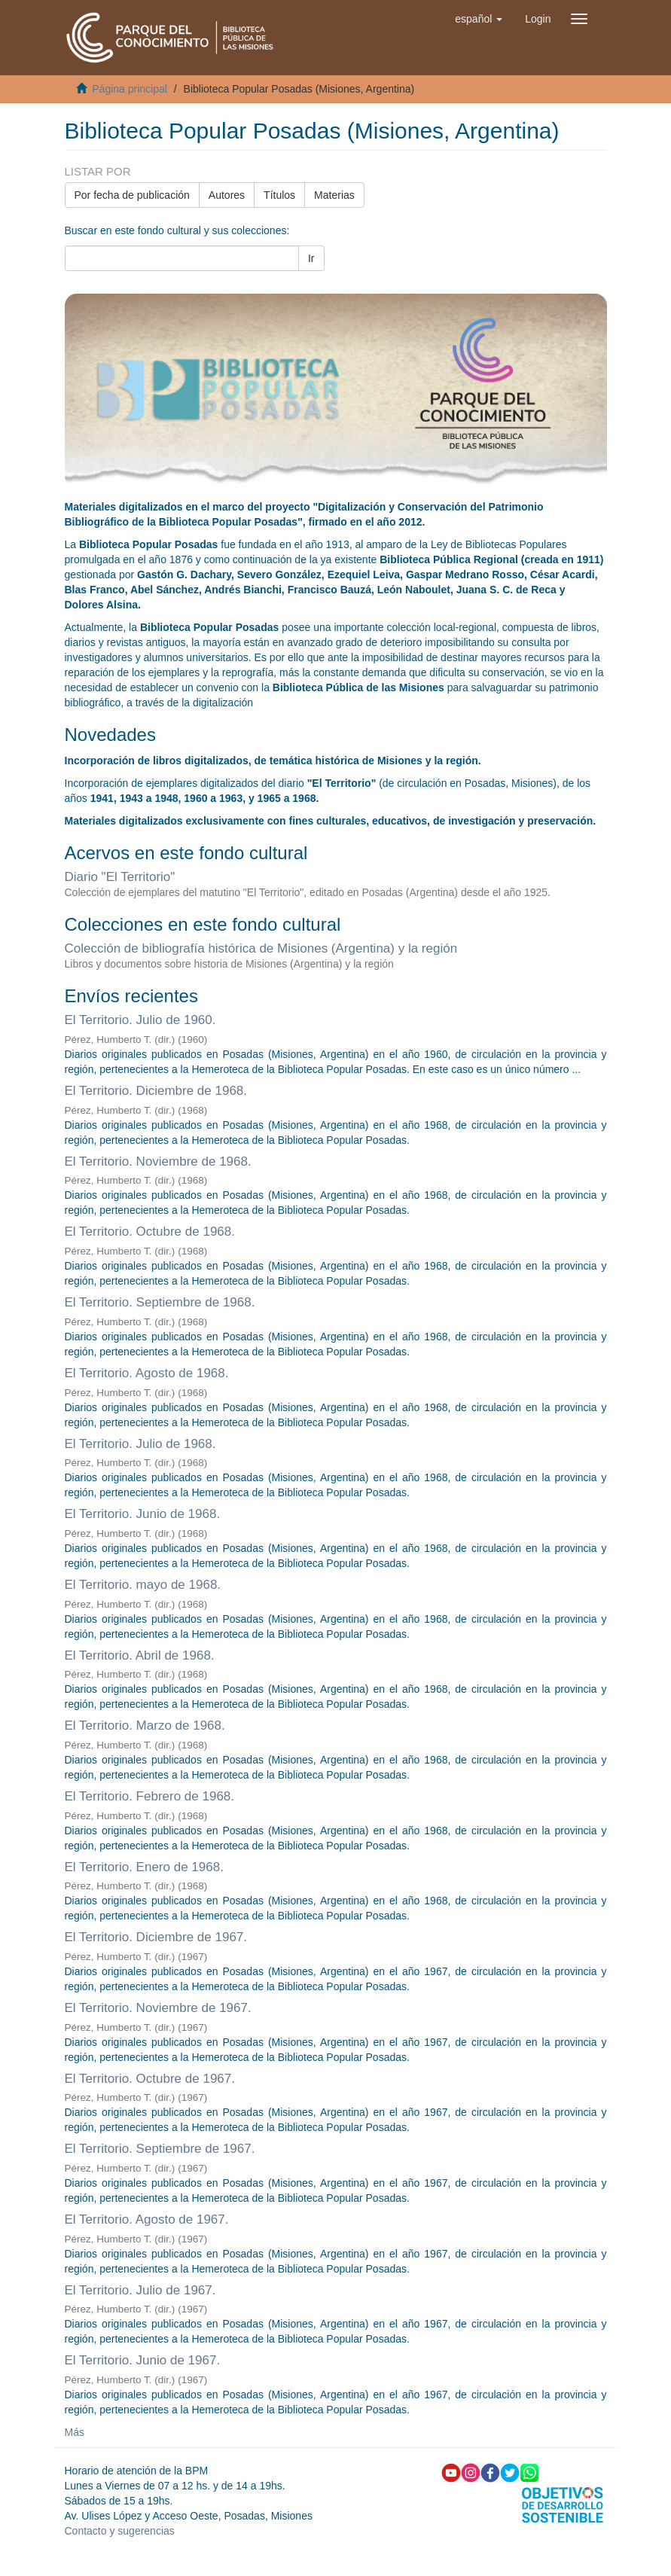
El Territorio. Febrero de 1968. (150, 1796)
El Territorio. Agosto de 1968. (147, 1373)
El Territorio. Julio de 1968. (140, 1444)
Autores (227, 195)
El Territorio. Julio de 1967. (140, 2290)
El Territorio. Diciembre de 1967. (156, 1937)
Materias (334, 195)
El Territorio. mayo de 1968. (143, 1585)
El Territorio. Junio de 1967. (143, 2360)
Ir (311, 258)
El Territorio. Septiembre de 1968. (160, 1302)
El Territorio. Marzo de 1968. (145, 1725)
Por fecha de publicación (132, 195)
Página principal (129, 89)
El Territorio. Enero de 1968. (144, 1867)
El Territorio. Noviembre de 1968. (158, 1161)
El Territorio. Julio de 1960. (140, 1020)
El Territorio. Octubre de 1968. (150, 1231)
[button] (479, 19)
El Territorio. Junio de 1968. (143, 1514)
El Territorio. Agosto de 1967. (147, 2219)
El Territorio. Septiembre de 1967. (160, 2149)
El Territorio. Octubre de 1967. (150, 2078)
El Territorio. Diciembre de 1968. (156, 1091)
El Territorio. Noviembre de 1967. (158, 2008)
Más (74, 2432)
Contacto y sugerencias (120, 2531)
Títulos (279, 195)
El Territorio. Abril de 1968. (140, 1655)
